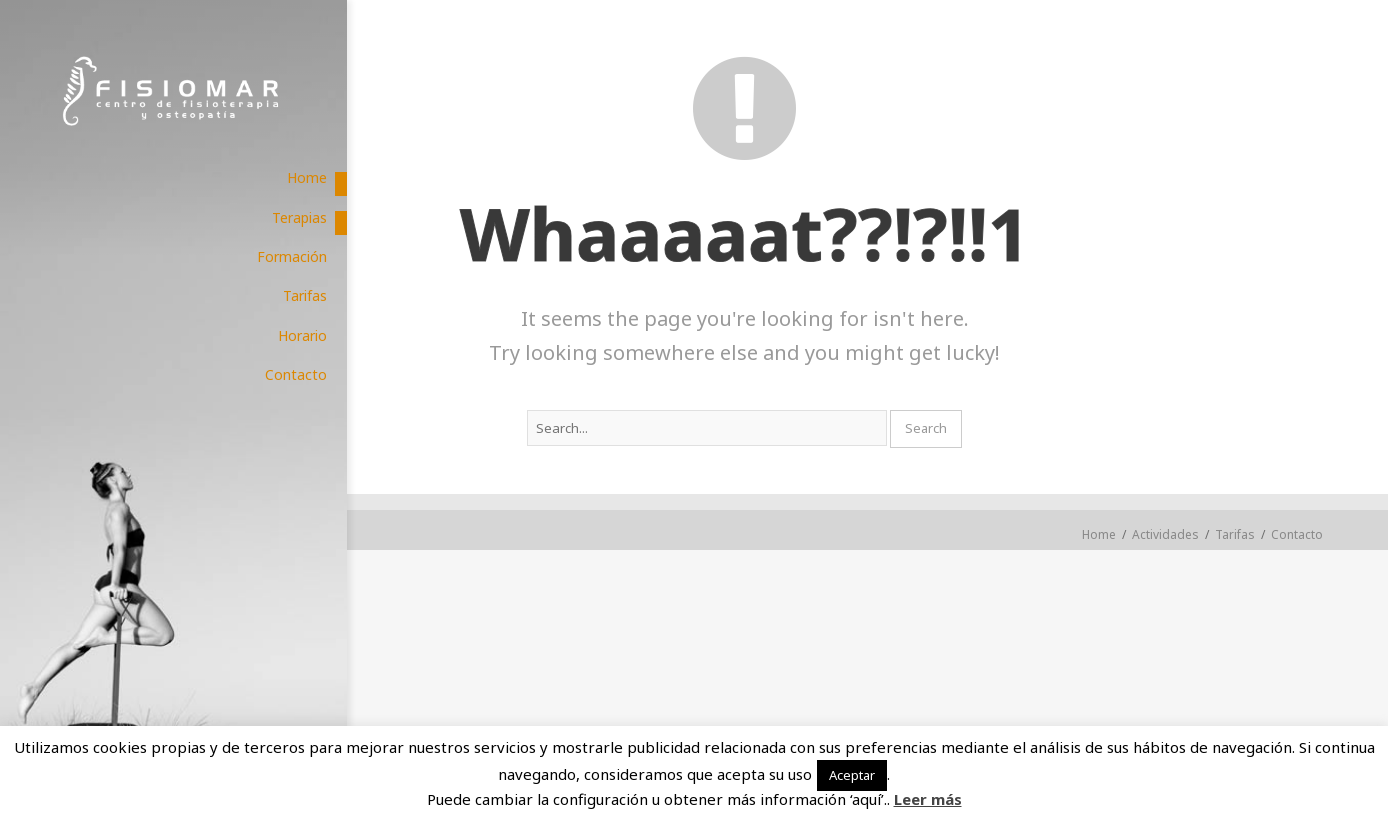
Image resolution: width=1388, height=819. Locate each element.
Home (1099, 534)
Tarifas (1235, 534)
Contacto (1297, 534)
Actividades (1165, 534)
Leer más (928, 799)
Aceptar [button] (852, 775)
